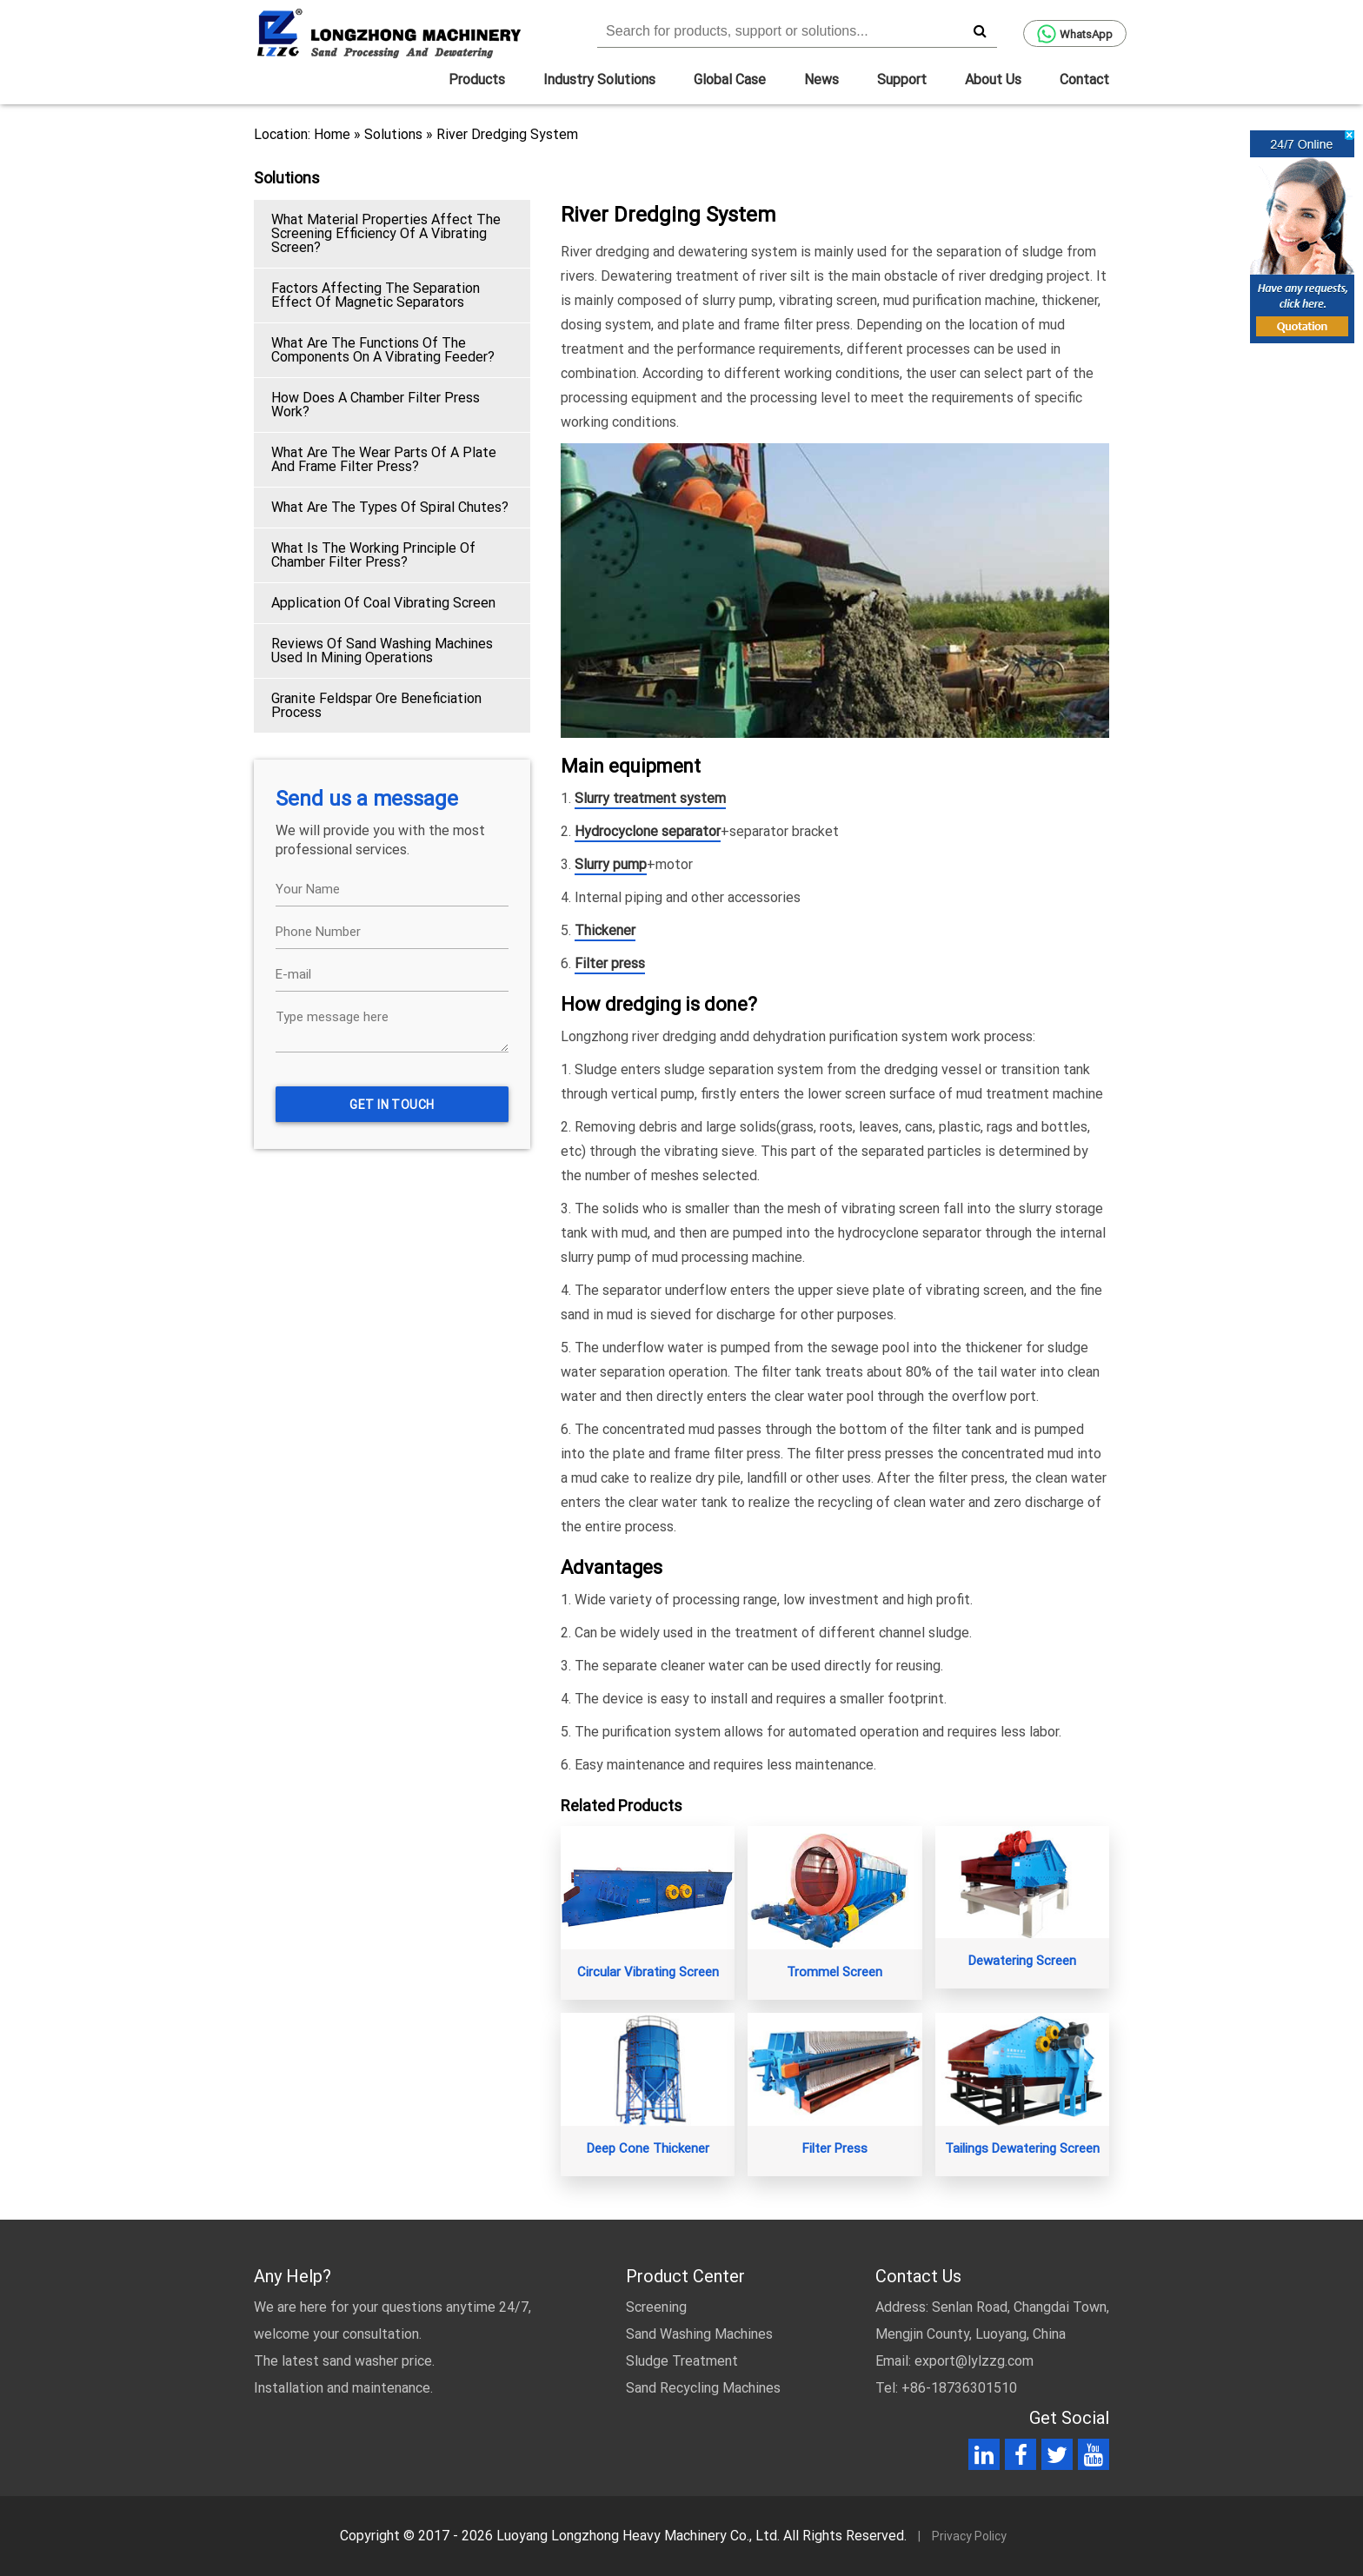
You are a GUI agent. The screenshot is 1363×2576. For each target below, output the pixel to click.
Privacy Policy (969, 2536)
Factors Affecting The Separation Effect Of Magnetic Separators (375, 295)
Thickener (605, 930)
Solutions (393, 134)
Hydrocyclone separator (648, 831)
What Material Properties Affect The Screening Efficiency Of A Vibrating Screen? (386, 233)
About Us (993, 79)
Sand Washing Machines (699, 2334)
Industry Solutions (599, 79)
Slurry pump (611, 864)
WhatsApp (1075, 33)
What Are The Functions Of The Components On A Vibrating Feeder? (383, 350)
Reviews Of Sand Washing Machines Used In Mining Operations (382, 650)
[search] (979, 30)
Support (902, 79)
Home (332, 134)
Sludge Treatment (682, 2361)
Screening (656, 2307)
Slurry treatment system (650, 798)
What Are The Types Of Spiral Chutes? (390, 507)
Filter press (610, 963)
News (821, 79)
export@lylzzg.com (974, 2361)
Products (477, 79)
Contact (1084, 79)
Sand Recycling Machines (703, 2388)
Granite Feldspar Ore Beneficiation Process (376, 705)
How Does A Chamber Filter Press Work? (375, 404)
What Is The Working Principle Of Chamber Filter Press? (373, 555)
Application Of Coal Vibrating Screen (383, 602)
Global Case (730, 79)
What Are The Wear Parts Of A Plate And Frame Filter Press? (383, 459)
